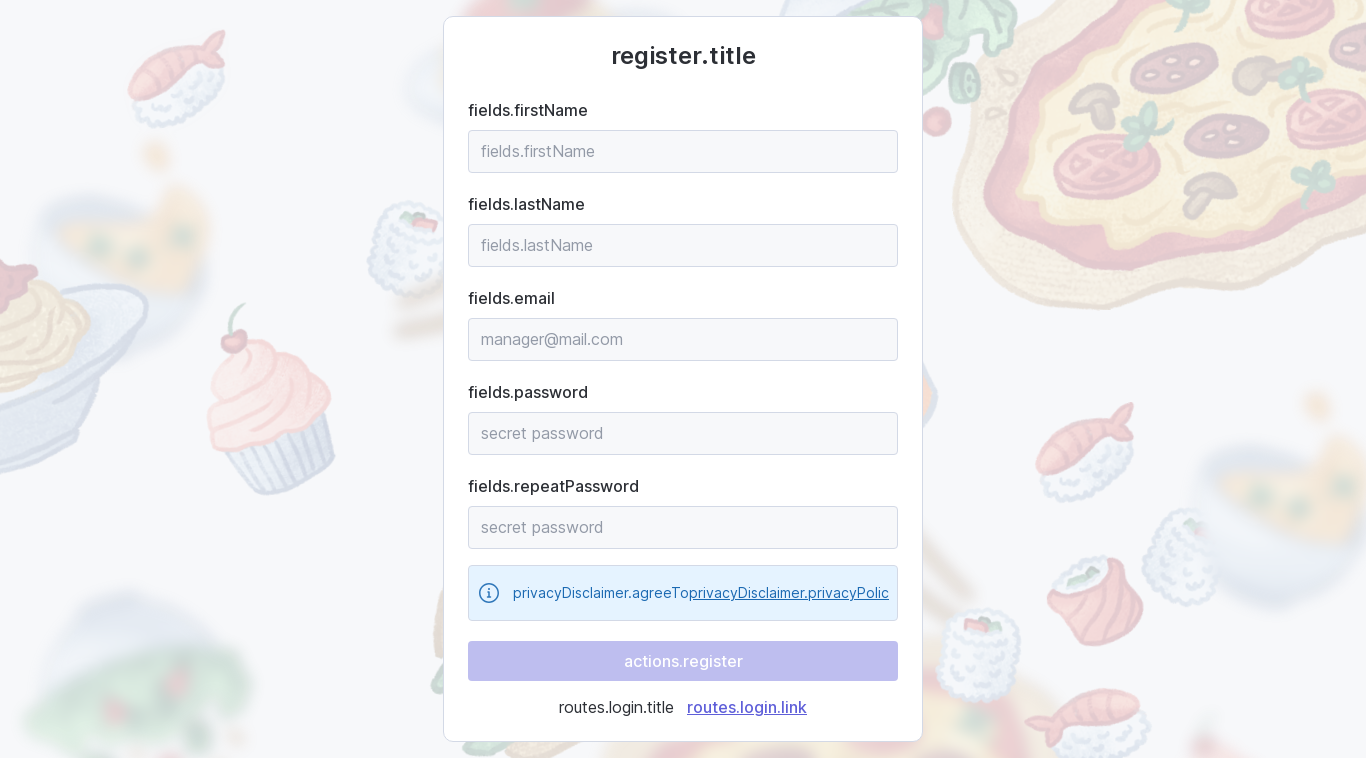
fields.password (528, 392)
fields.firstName (528, 110)
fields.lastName (526, 204)
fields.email (511, 298)
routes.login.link (747, 707)
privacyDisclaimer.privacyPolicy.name (813, 592)
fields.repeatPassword (553, 486)
